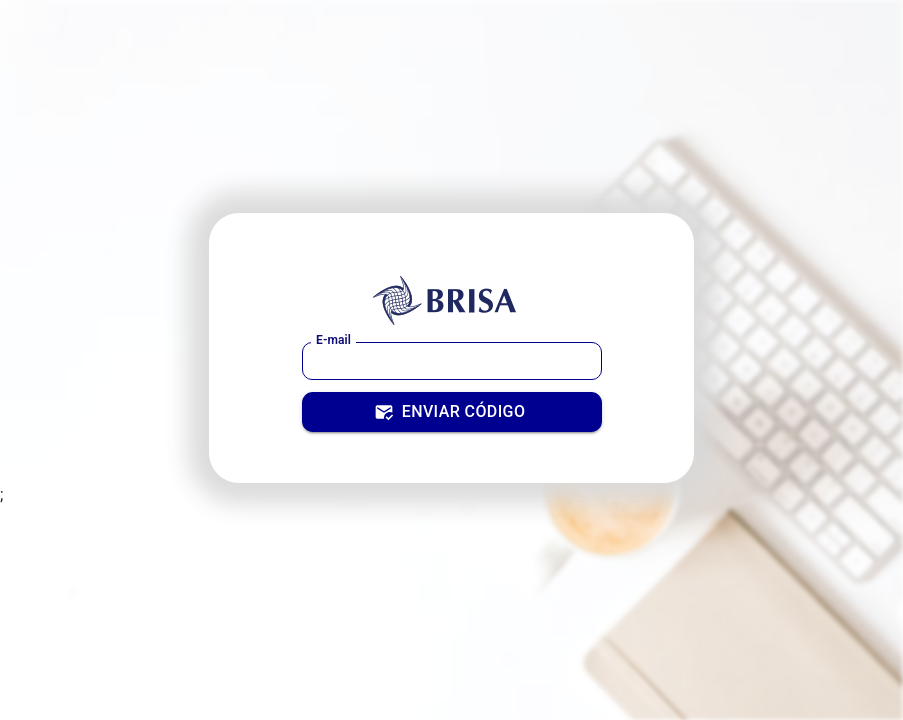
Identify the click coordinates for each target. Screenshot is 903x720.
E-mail (333, 340)
